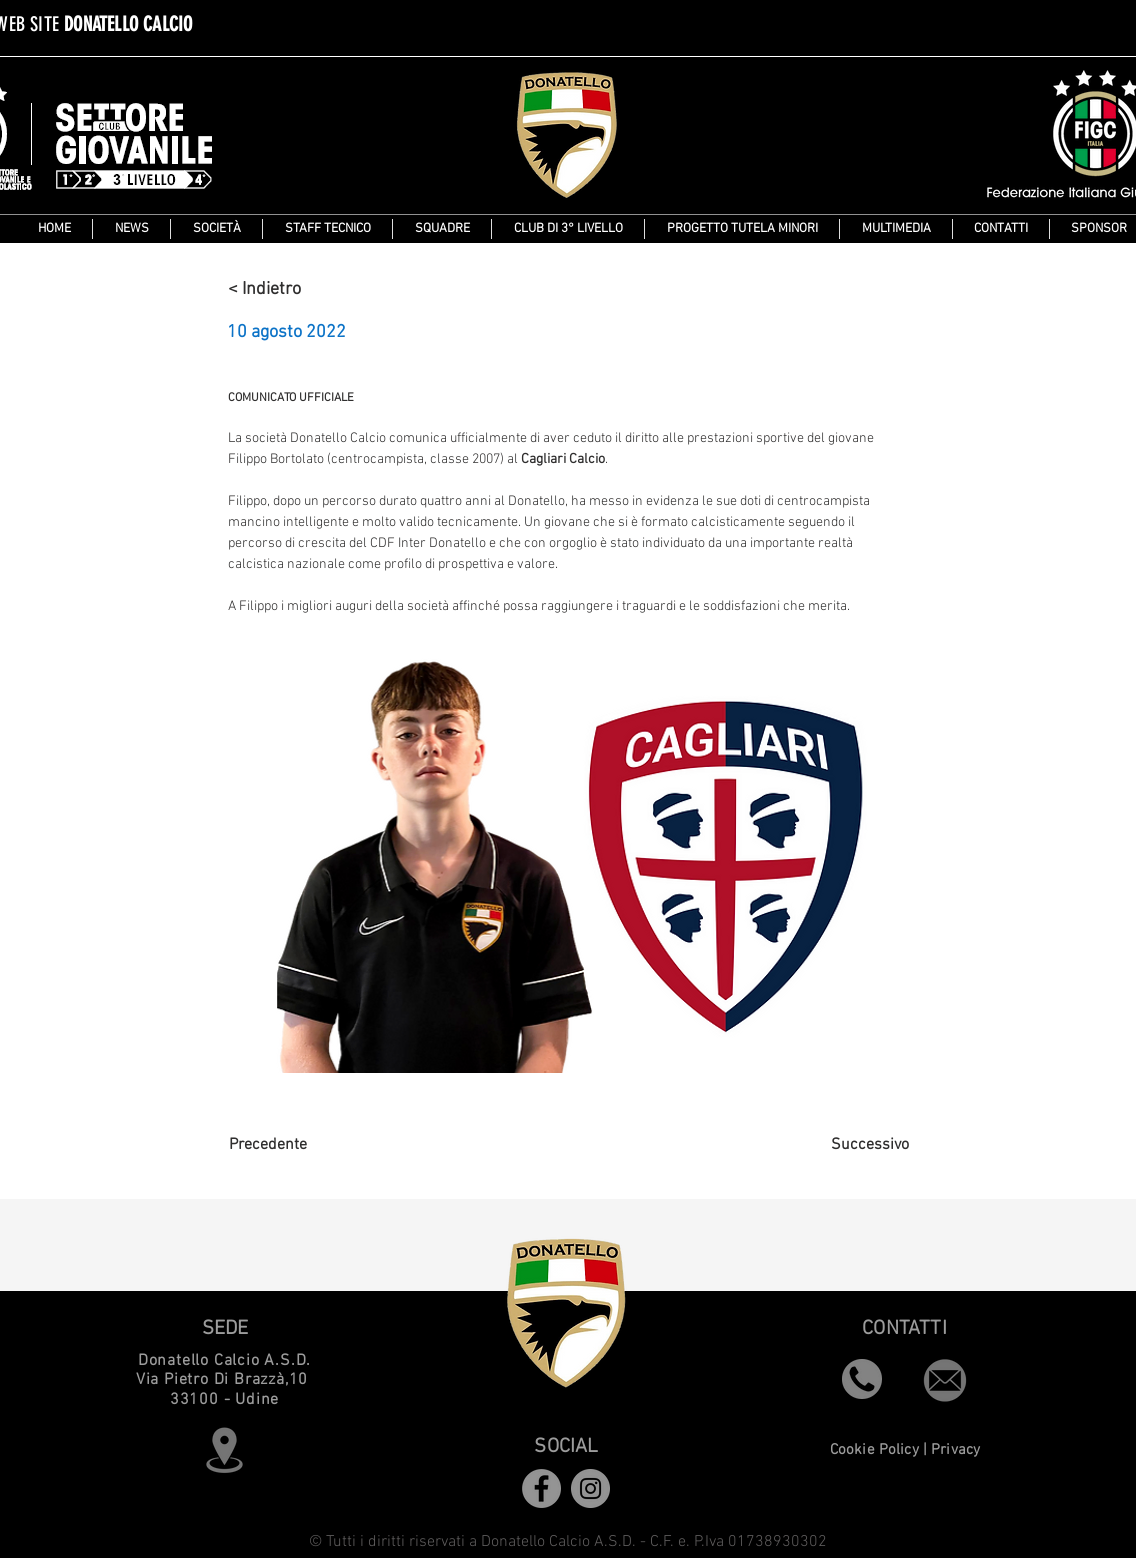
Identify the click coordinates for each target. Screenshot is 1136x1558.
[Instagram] (590, 1488)
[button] (442, 229)
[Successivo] (859, 1146)
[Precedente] (295, 1146)
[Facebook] (541, 1488)
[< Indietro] (294, 289)
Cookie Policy (874, 1450)
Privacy (955, 1450)
